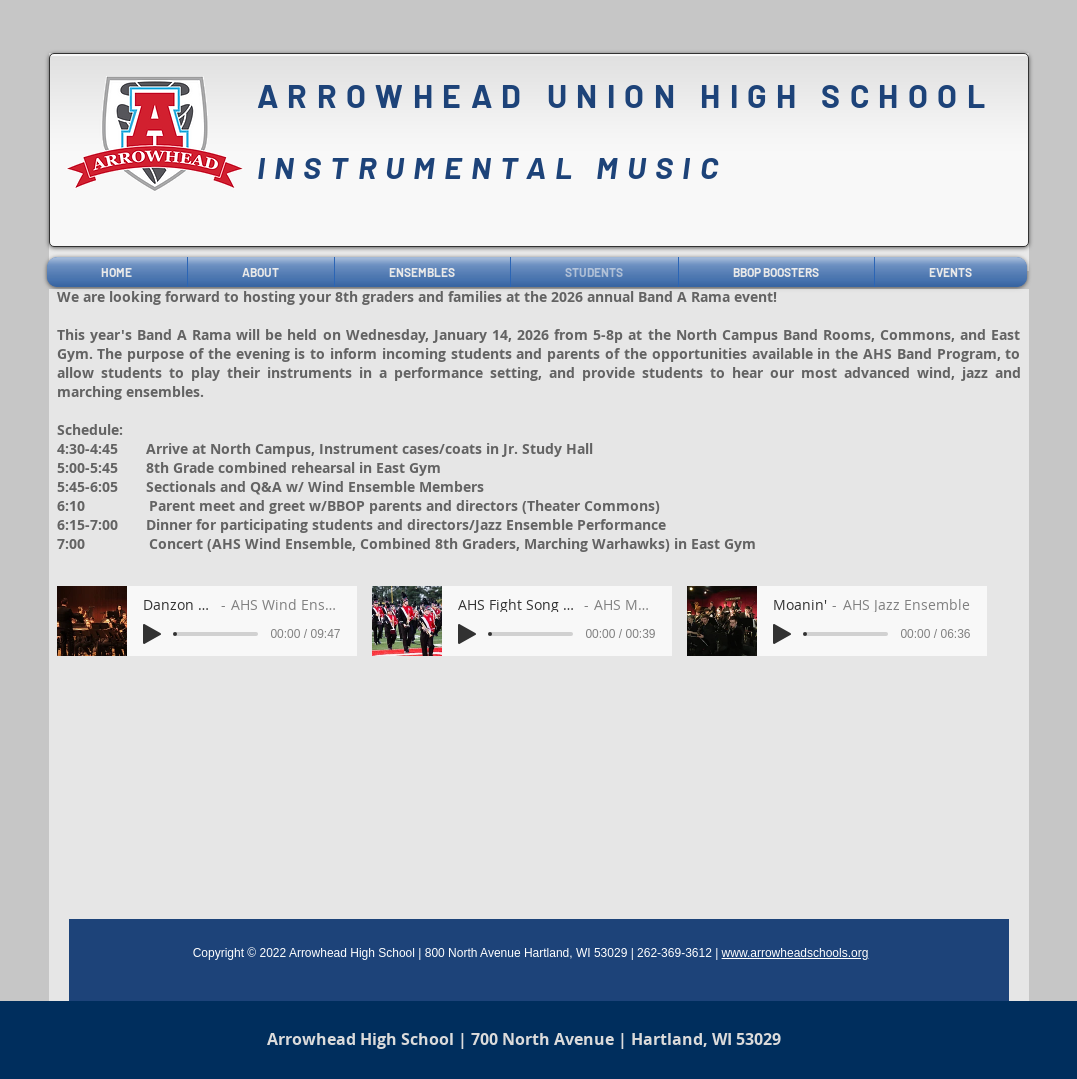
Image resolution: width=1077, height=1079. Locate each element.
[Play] (152, 634)
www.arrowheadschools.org (795, 953)
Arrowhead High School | (369, 1039)
